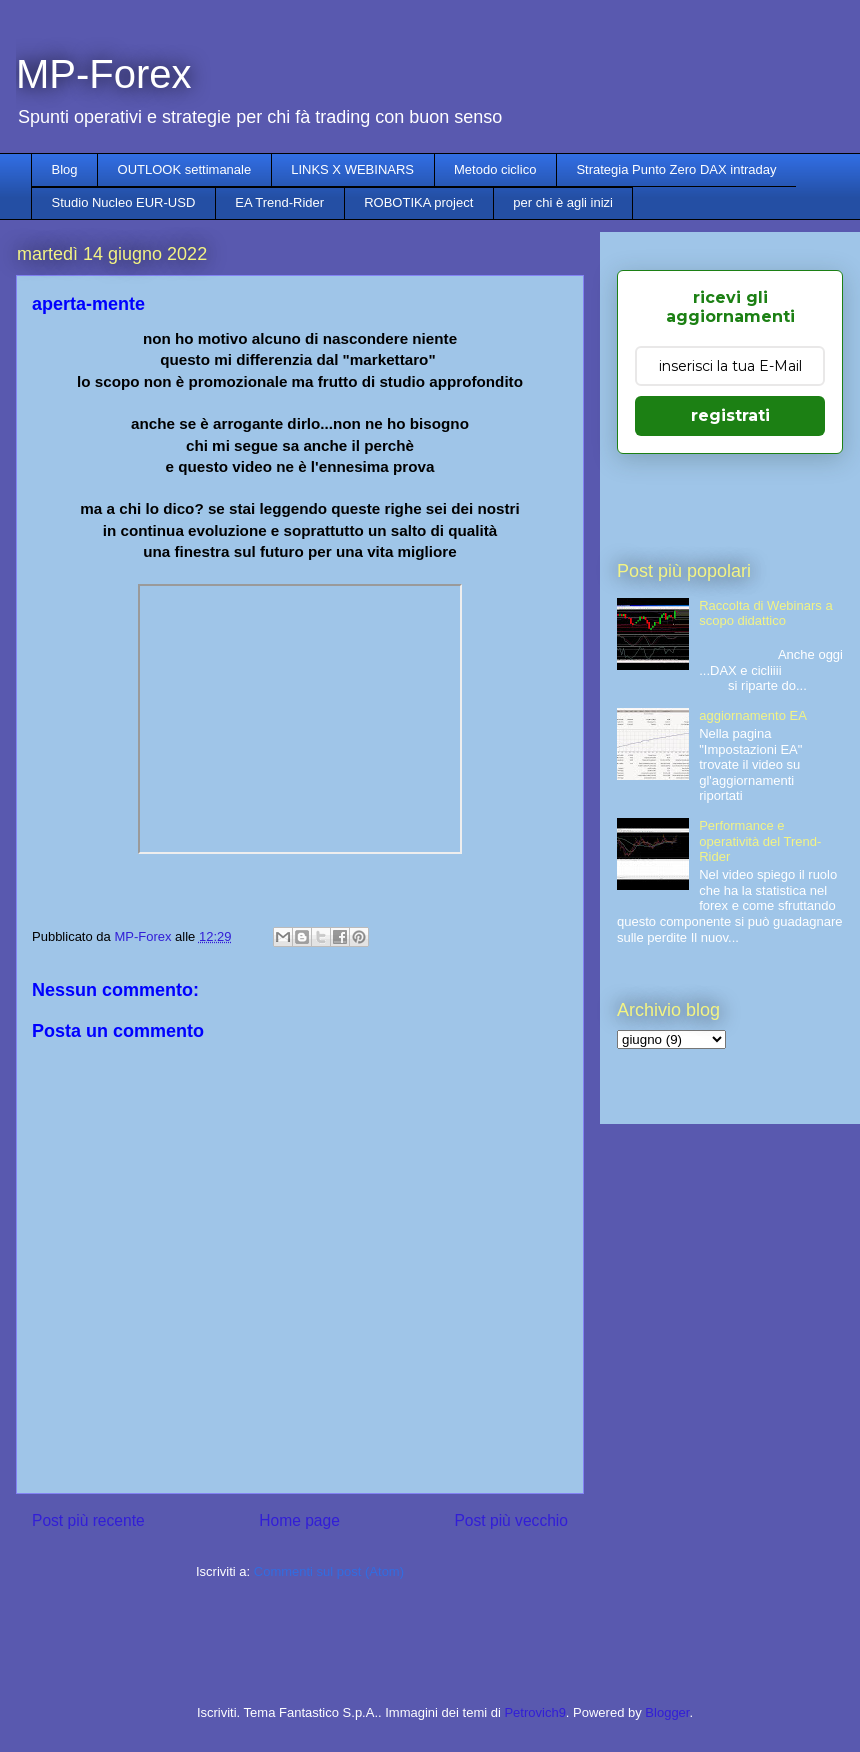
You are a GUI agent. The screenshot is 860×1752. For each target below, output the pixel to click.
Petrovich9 (534, 1712)
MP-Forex (104, 74)
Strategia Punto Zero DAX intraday (676, 169)
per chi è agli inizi (563, 202)
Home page (299, 1520)
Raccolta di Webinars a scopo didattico (765, 613)
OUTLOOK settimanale (185, 169)
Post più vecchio (511, 1520)
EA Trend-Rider (279, 202)
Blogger (667, 1712)
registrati (730, 415)
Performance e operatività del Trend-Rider (760, 841)
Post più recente (88, 1520)
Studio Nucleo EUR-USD (124, 202)
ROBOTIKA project (418, 202)
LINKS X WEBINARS (352, 169)
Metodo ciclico (495, 169)
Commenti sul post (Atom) (329, 1571)
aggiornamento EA (753, 715)
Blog (65, 169)
